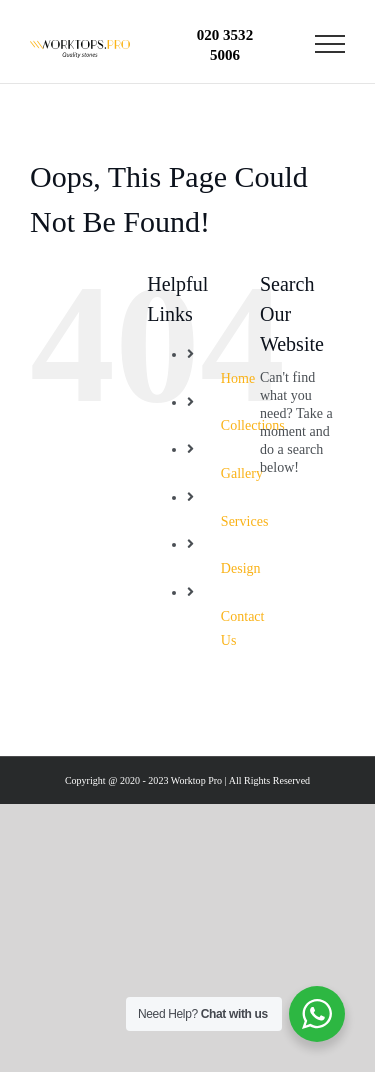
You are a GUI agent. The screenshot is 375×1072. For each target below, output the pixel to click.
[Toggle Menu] (330, 44)
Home (238, 378)
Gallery (242, 473)
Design (241, 568)
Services (245, 521)
